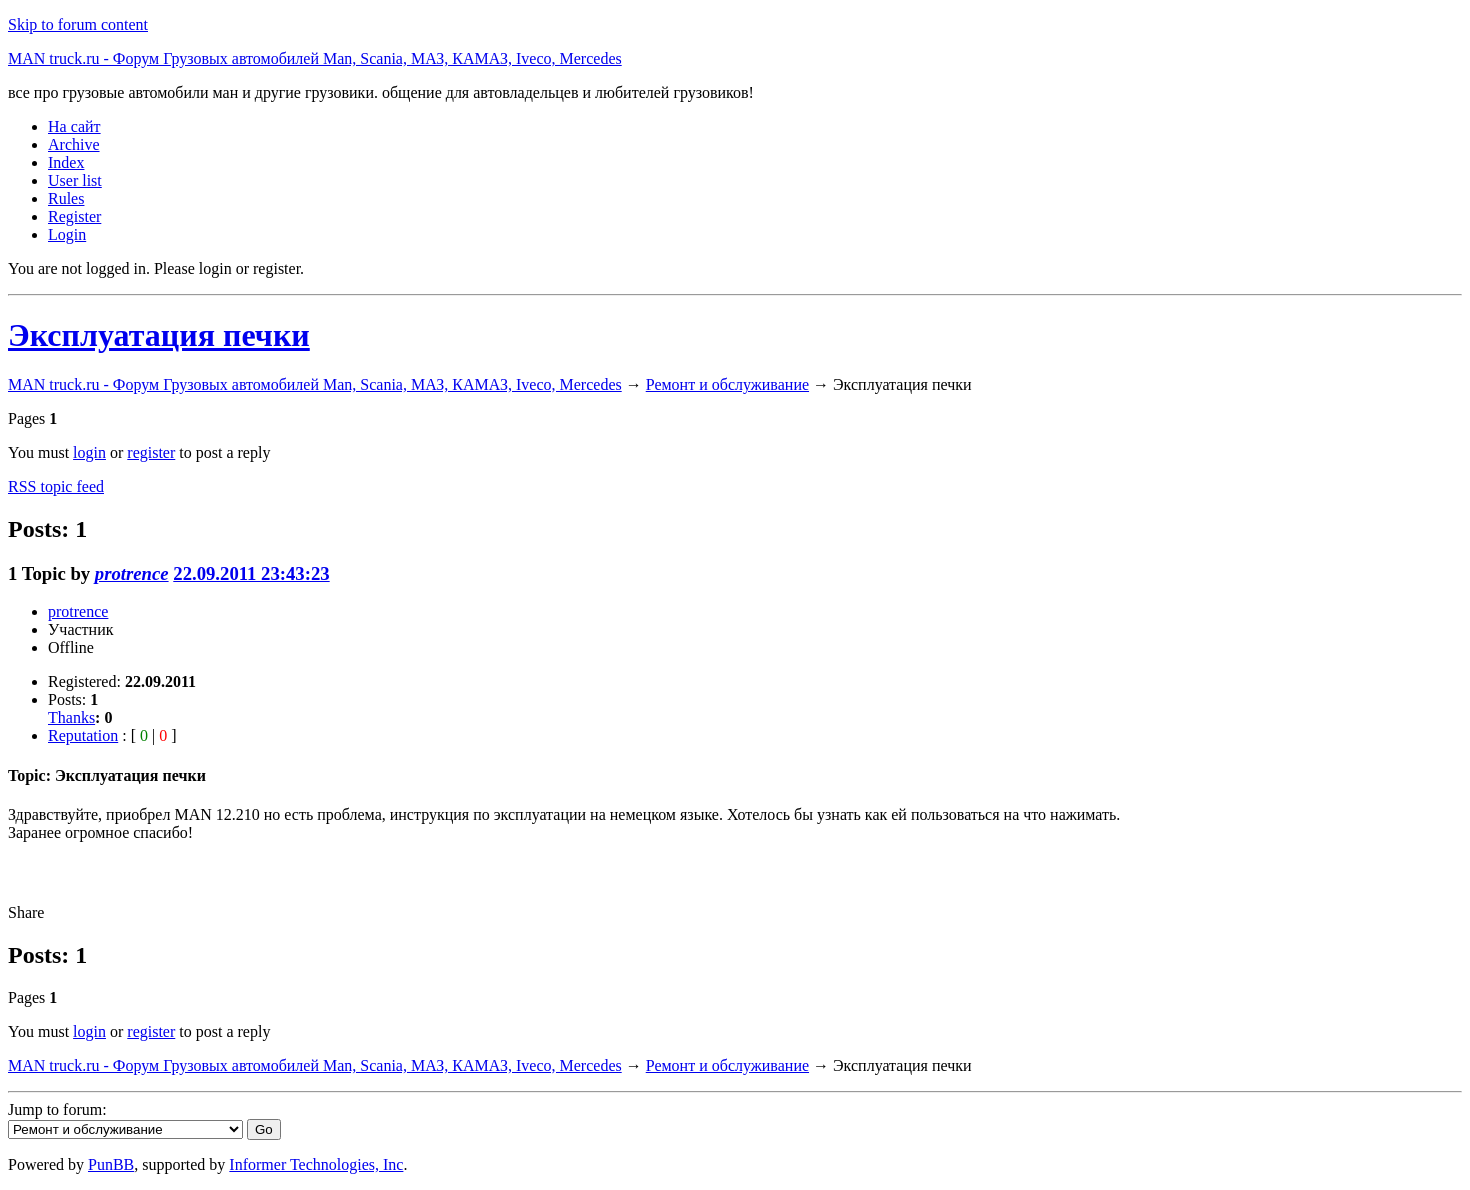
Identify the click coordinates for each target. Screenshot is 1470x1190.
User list (75, 180)
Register (74, 216)
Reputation (83, 735)
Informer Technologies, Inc (316, 1164)
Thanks (71, 717)
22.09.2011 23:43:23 (251, 573)
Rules (66, 198)
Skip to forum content (78, 24)
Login (67, 234)
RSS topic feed (56, 486)
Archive (74, 144)
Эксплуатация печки (159, 335)
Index (66, 162)
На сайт (74, 126)
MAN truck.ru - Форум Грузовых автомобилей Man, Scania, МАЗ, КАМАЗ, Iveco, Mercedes (315, 58)
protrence (132, 573)
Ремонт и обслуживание (727, 384)
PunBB (111, 1164)
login (89, 452)
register (151, 452)
